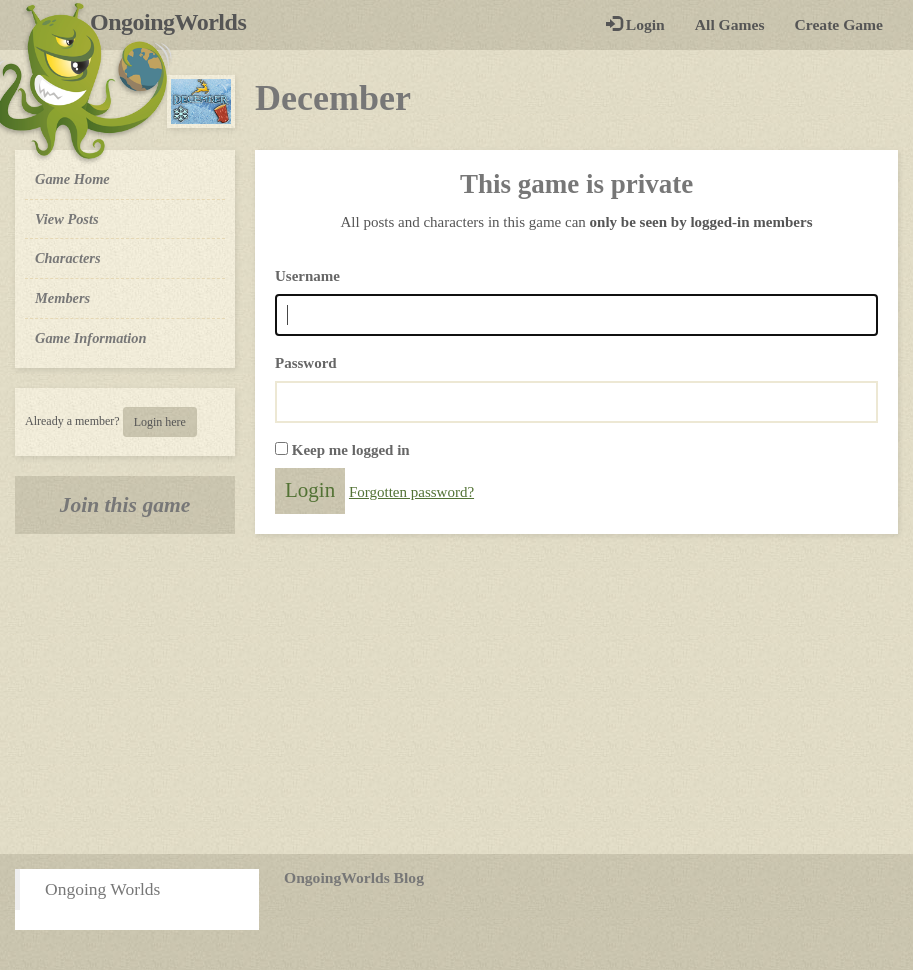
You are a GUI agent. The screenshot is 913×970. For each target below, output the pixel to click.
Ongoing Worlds (102, 889)
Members (62, 298)
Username (307, 276)
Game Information (91, 338)
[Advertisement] (456, 694)
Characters (67, 257)
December (333, 98)
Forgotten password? (411, 492)
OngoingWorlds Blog (354, 877)
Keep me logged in (351, 450)
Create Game (839, 24)
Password (306, 363)
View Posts (67, 219)
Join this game (125, 505)
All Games (730, 24)
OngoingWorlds (175, 22)
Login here (160, 422)
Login (635, 24)
